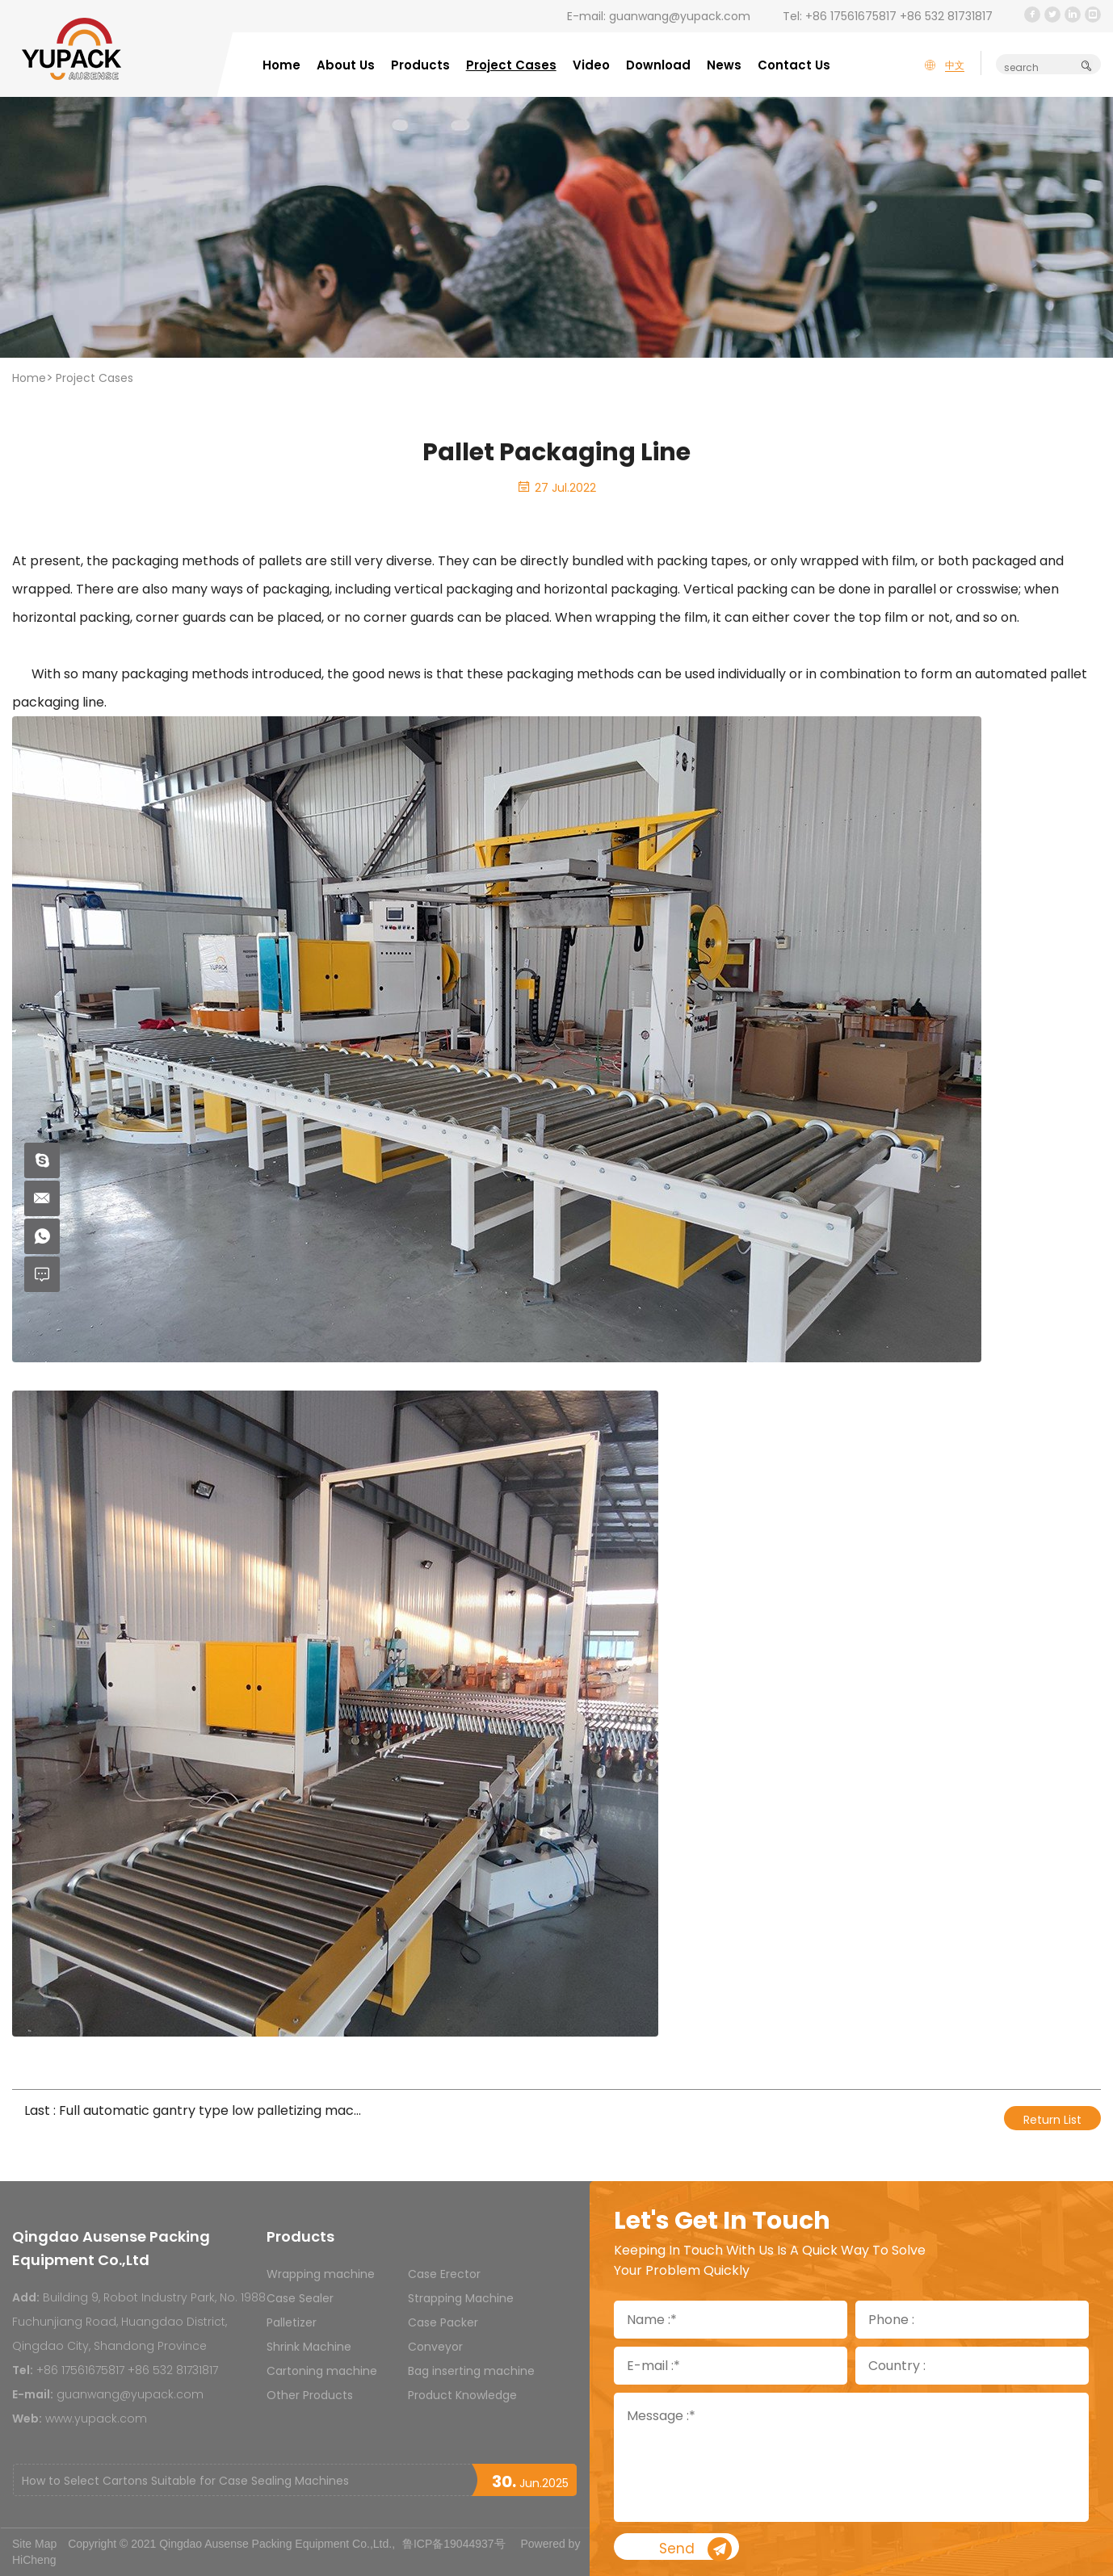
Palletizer (292, 2322)
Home (281, 65)
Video (591, 65)
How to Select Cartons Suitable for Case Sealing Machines (185, 2481)
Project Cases (511, 65)
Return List (1052, 2120)
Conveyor (435, 2347)
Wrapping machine (321, 2274)
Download (658, 65)
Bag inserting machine (471, 2371)
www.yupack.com (96, 2418)
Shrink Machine (309, 2347)
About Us (346, 65)
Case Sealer (300, 2298)
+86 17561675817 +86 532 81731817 (899, 16)
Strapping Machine (461, 2298)
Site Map (34, 2543)
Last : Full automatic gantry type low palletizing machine (193, 2110)
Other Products (310, 2395)
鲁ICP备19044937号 (454, 2543)
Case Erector (444, 2274)
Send (745, 2550)
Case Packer (443, 2322)
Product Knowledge (462, 2395)
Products (420, 65)
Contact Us (794, 65)
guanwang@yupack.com (679, 16)
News (724, 65)
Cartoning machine (322, 2371)
